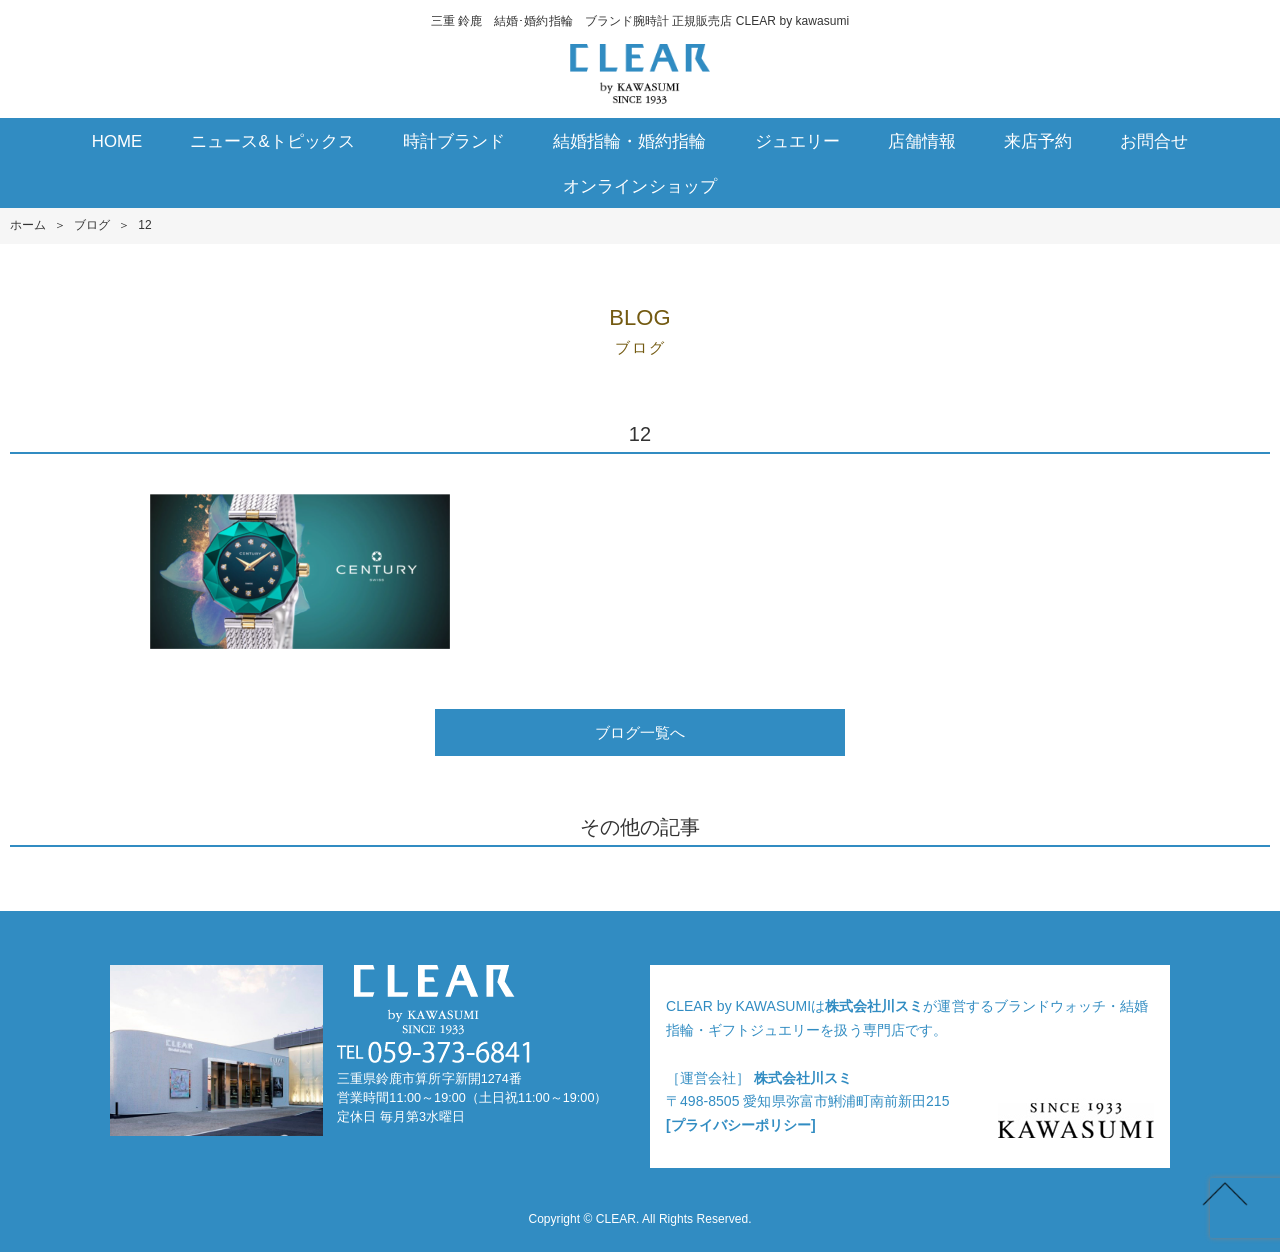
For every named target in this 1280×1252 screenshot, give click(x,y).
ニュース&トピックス (272, 141)
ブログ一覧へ (640, 732)
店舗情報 (922, 141)
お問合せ (1154, 141)
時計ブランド (454, 141)
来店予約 (1038, 141)
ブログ (92, 225)
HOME (117, 141)
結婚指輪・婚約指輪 (629, 141)
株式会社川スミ (874, 1006)
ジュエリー (797, 141)
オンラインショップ (639, 186)
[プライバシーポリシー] (741, 1125)
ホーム (28, 225)
